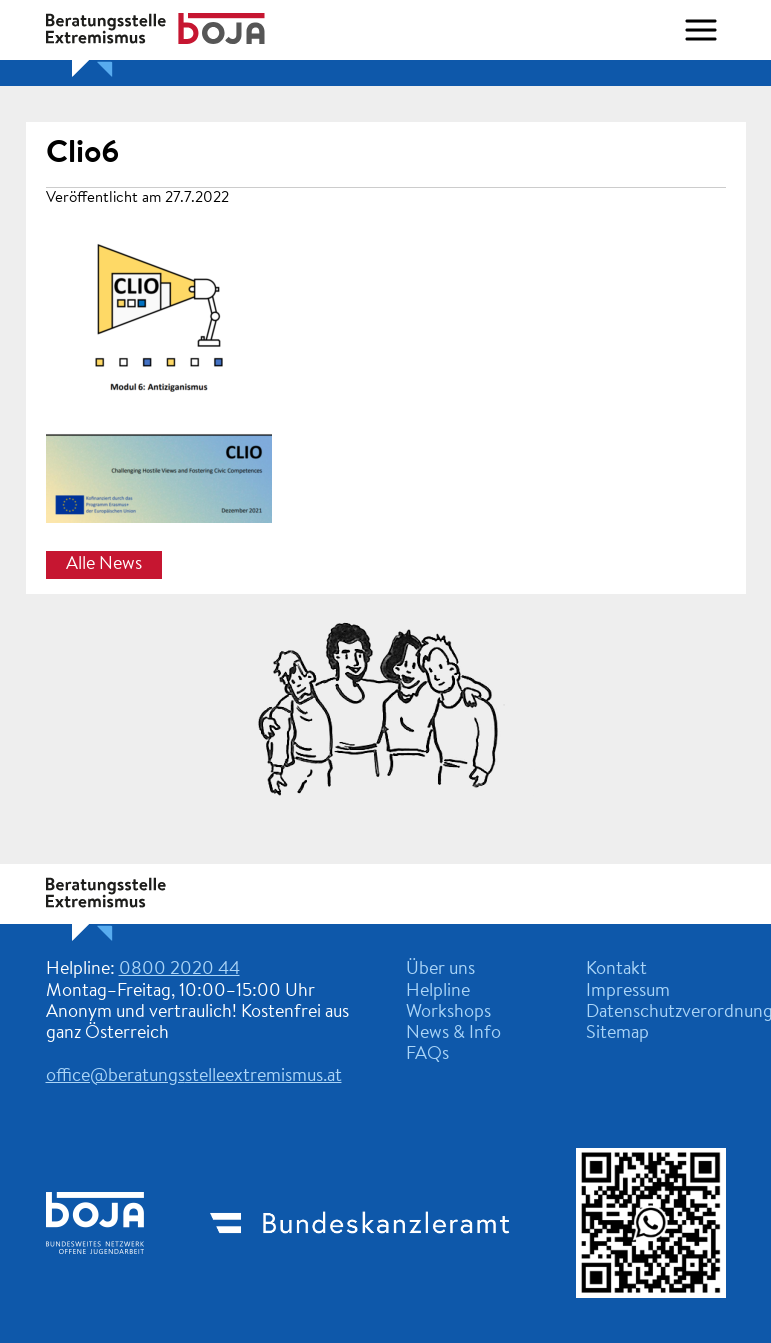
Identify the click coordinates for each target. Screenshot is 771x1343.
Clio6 (83, 154)
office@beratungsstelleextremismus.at (194, 1077)
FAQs (427, 1055)
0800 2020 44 (179, 970)
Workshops (448, 1013)
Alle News (104, 565)
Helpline (438, 992)
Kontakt (616, 970)
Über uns (440, 970)
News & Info (453, 1034)
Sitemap (617, 1034)
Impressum (628, 992)
